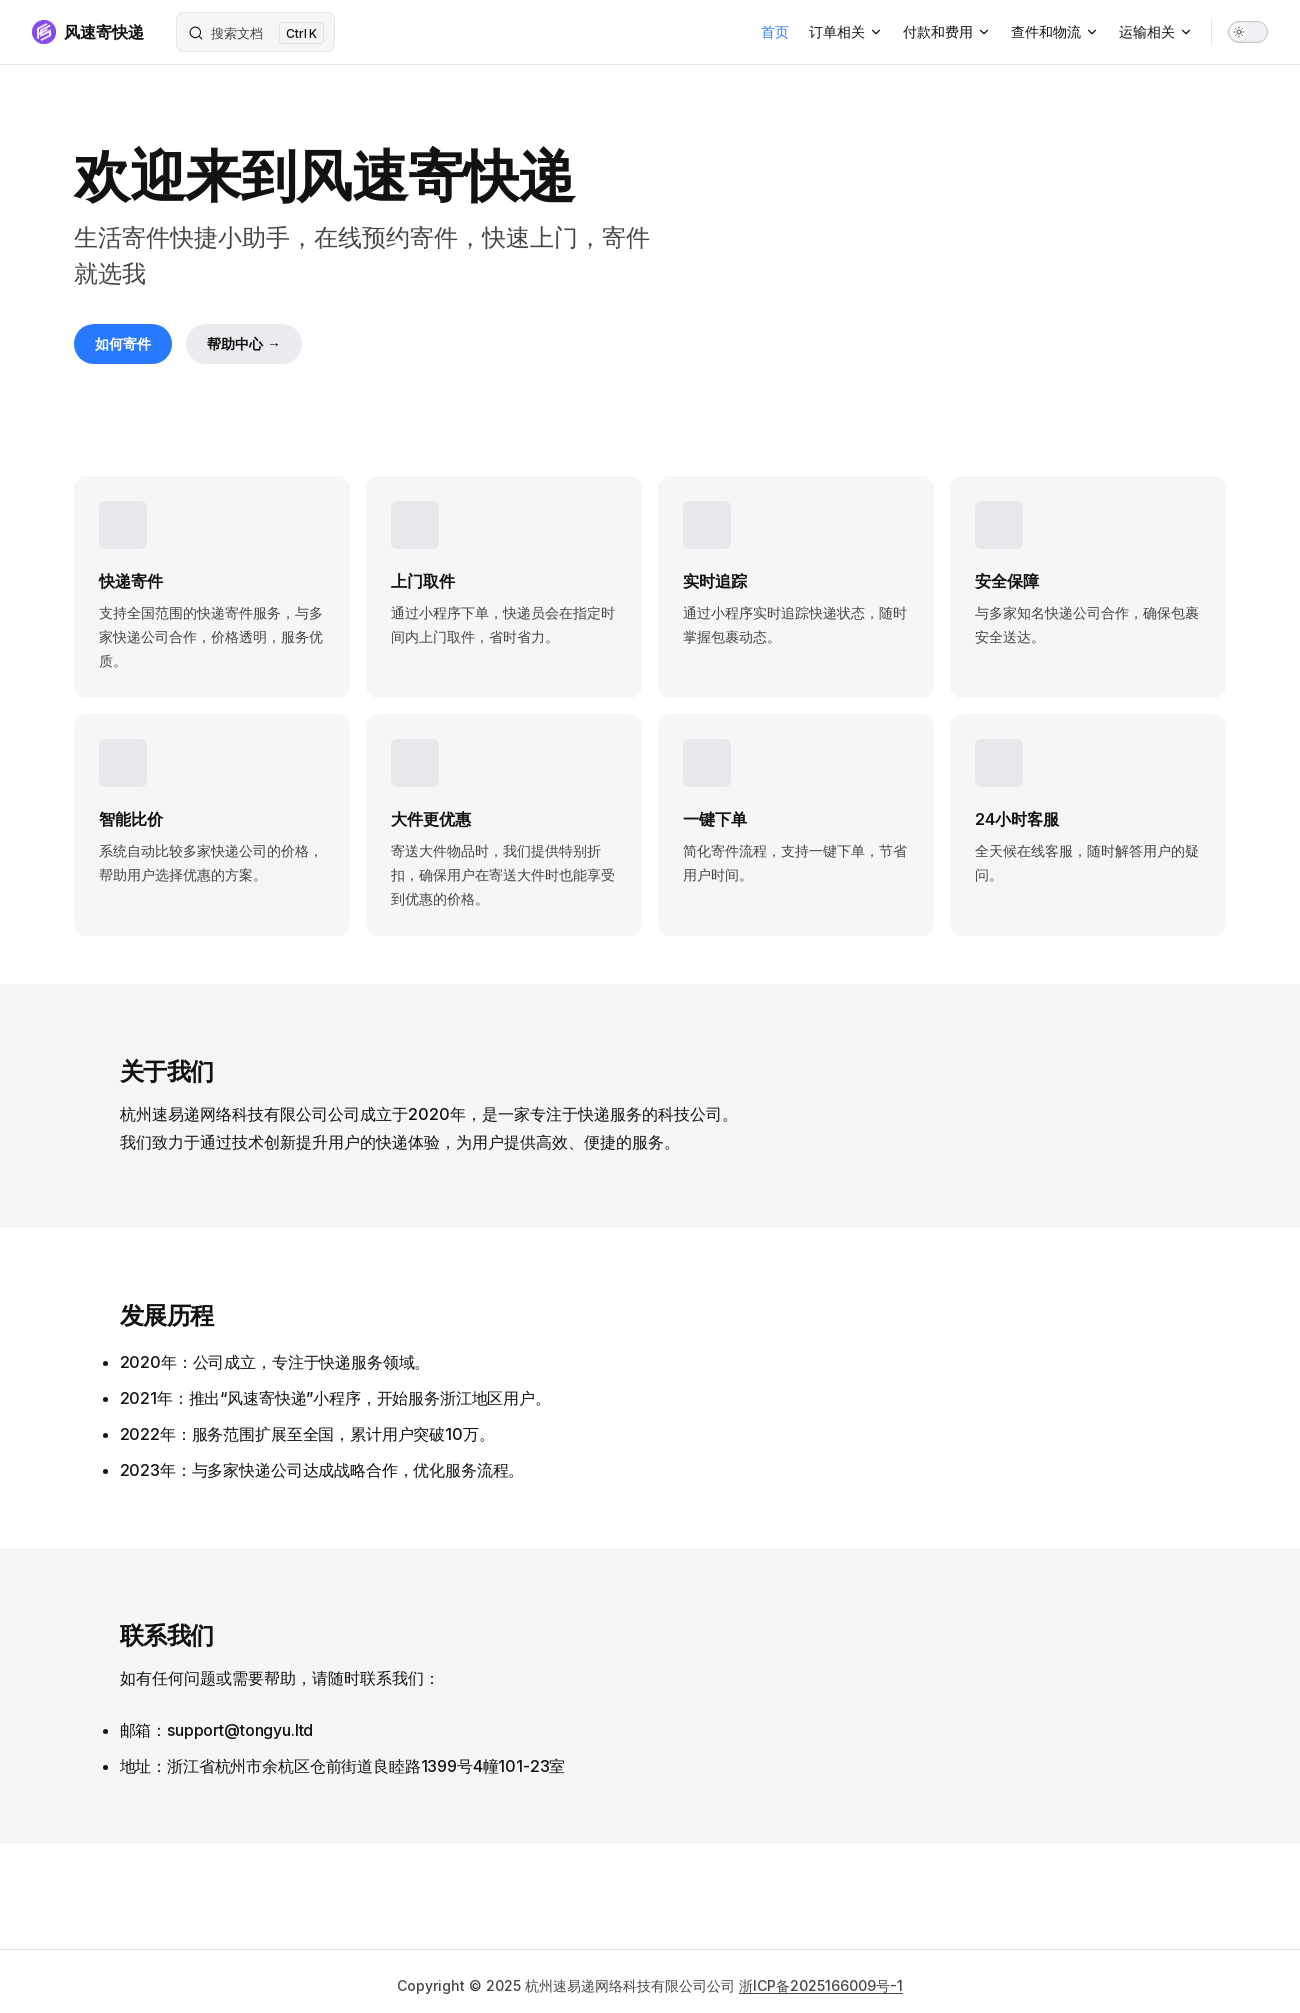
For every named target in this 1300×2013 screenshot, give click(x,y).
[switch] (1248, 32)
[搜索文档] (255, 32)
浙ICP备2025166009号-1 (821, 1985)
